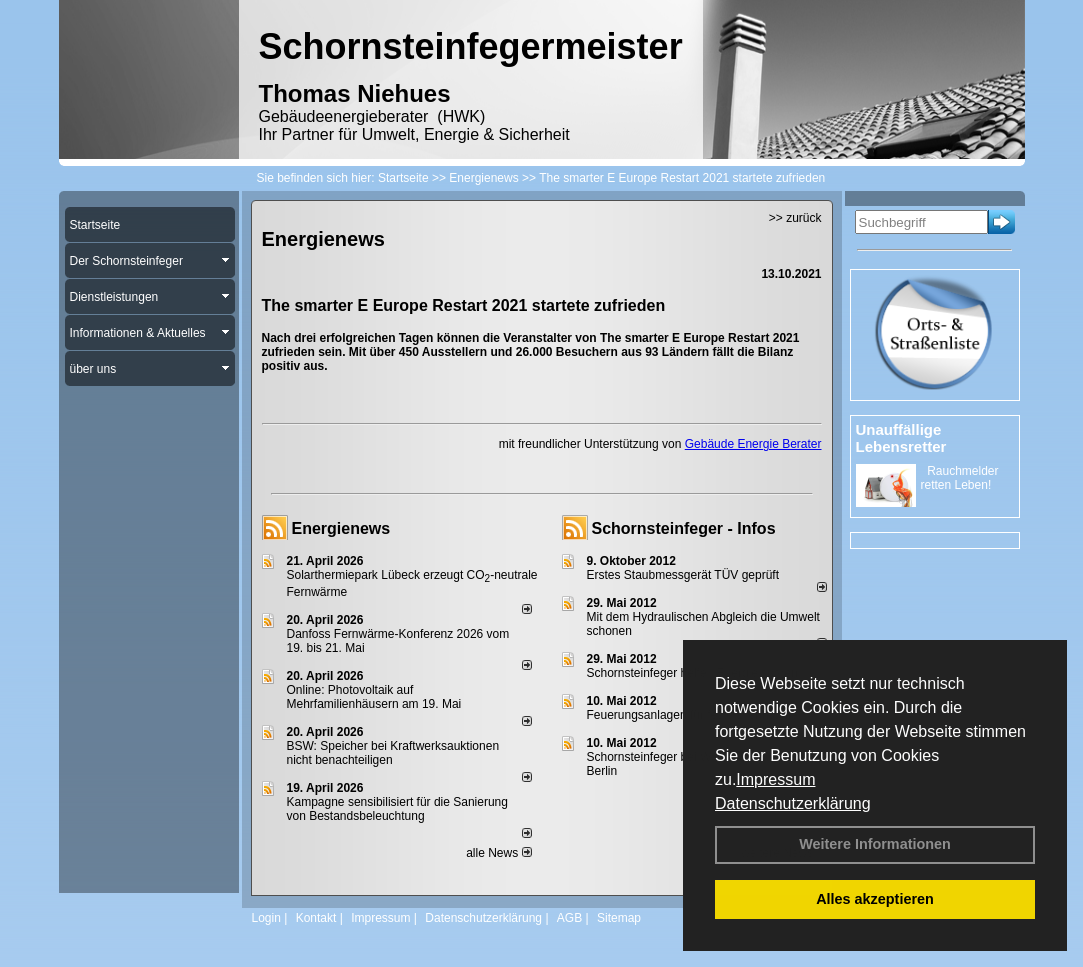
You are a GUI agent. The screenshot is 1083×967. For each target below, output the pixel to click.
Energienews (341, 528)
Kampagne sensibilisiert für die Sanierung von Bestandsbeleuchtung (397, 809)
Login (266, 918)
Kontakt (316, 918)
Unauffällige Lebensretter (901, 438)
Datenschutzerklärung (793, 803)
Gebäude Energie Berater (753, 444)
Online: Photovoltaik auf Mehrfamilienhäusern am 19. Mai (374, 697)
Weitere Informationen (875, 844)
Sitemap (619, 918)
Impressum (775, 779)
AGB (569, 918)
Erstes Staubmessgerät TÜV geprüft (683, 575)
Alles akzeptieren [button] (875, 899)
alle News (498, 853)
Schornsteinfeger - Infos (684, 528)
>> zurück (795, 218)
